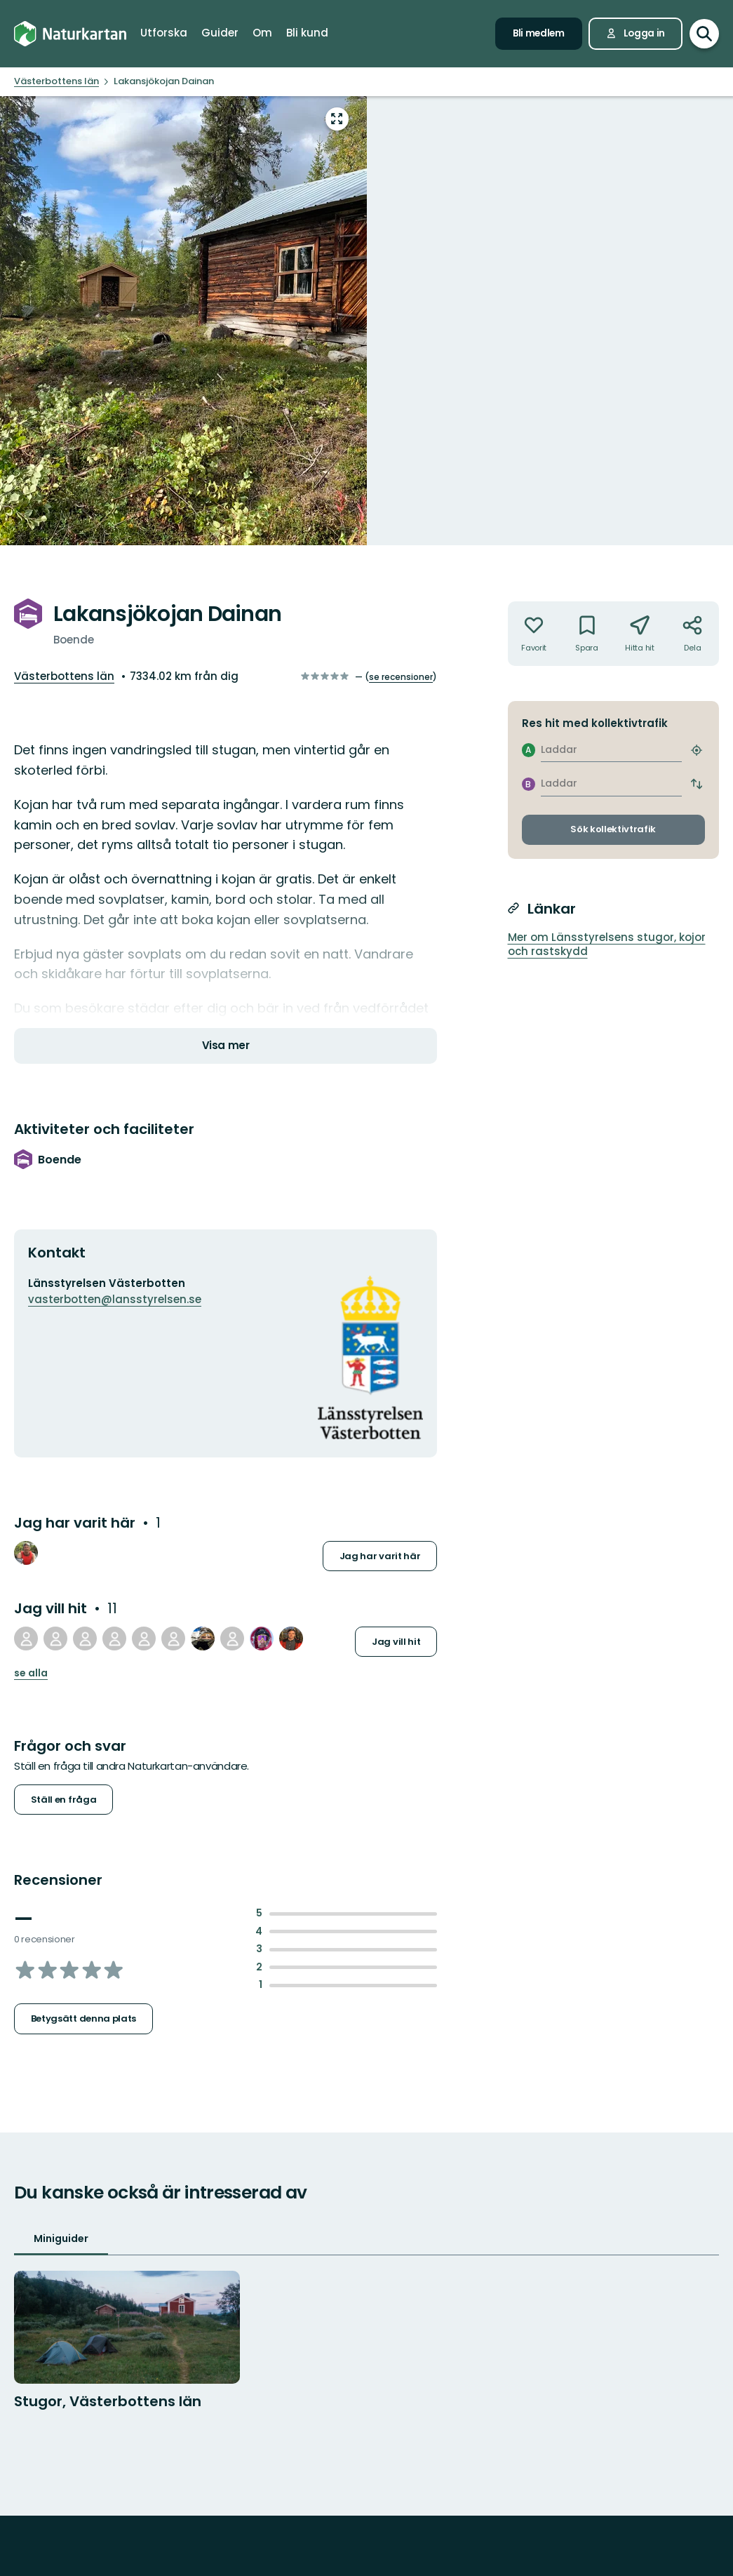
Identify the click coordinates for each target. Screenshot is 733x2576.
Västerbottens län (64, 676)
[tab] (61, 2239)
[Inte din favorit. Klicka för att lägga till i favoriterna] (534, 633)
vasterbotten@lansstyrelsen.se (114, 1299)
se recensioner (401, 677)
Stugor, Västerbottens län (107, 2401)
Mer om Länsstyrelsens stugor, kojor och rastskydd (607, 944)
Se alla (31, 1673)
